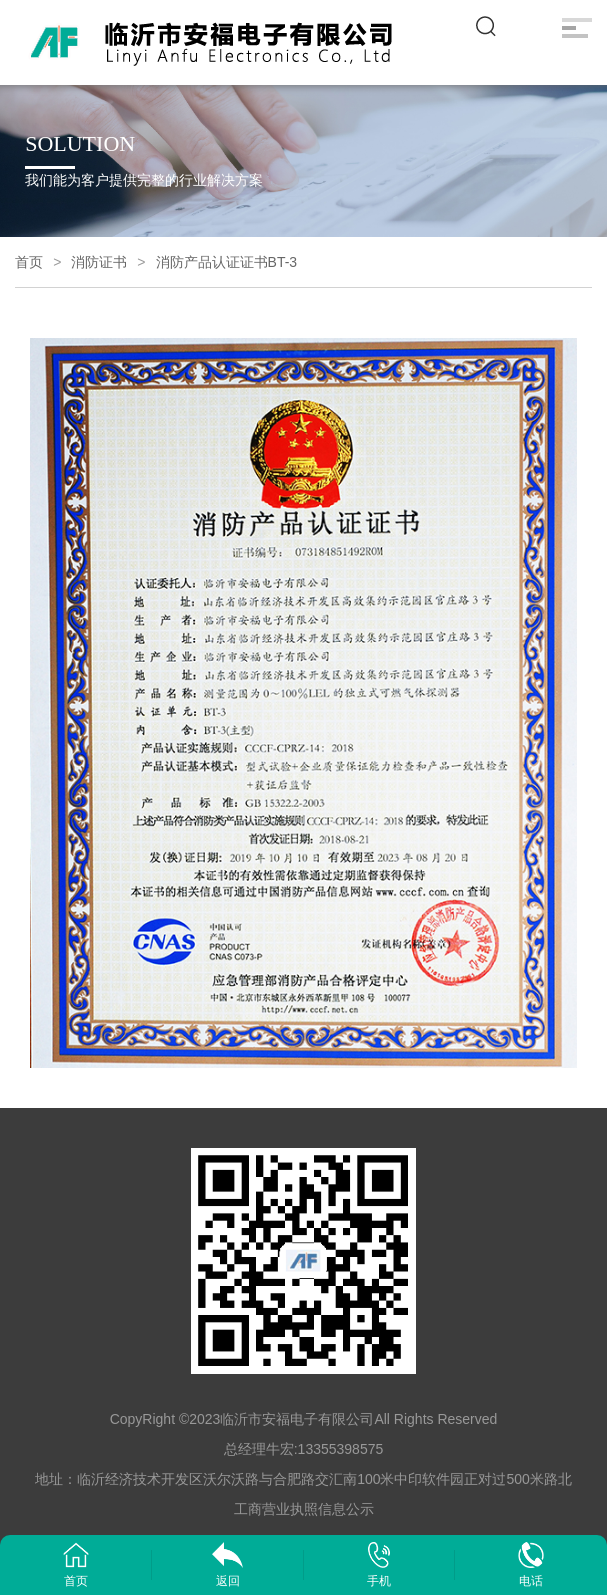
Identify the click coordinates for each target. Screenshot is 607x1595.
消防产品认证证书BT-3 (227, 262)
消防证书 (99, 262)
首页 (29, 262)
